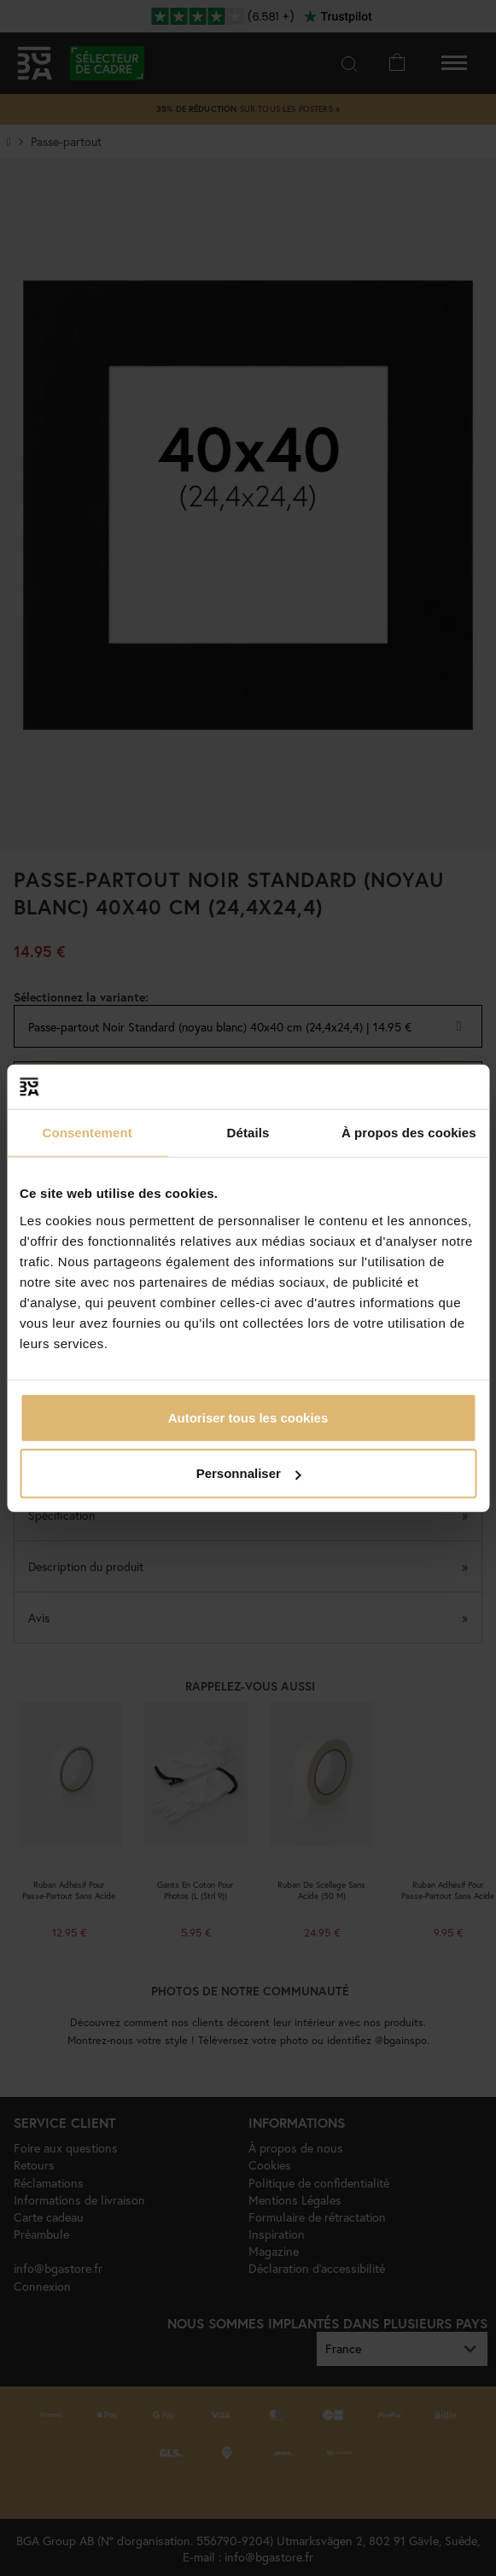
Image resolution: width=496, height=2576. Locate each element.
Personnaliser (248, 1473)
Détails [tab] (248, 1132)
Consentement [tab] (86, 1132)
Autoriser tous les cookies (248, 1417)
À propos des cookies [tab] (408, 1132)
